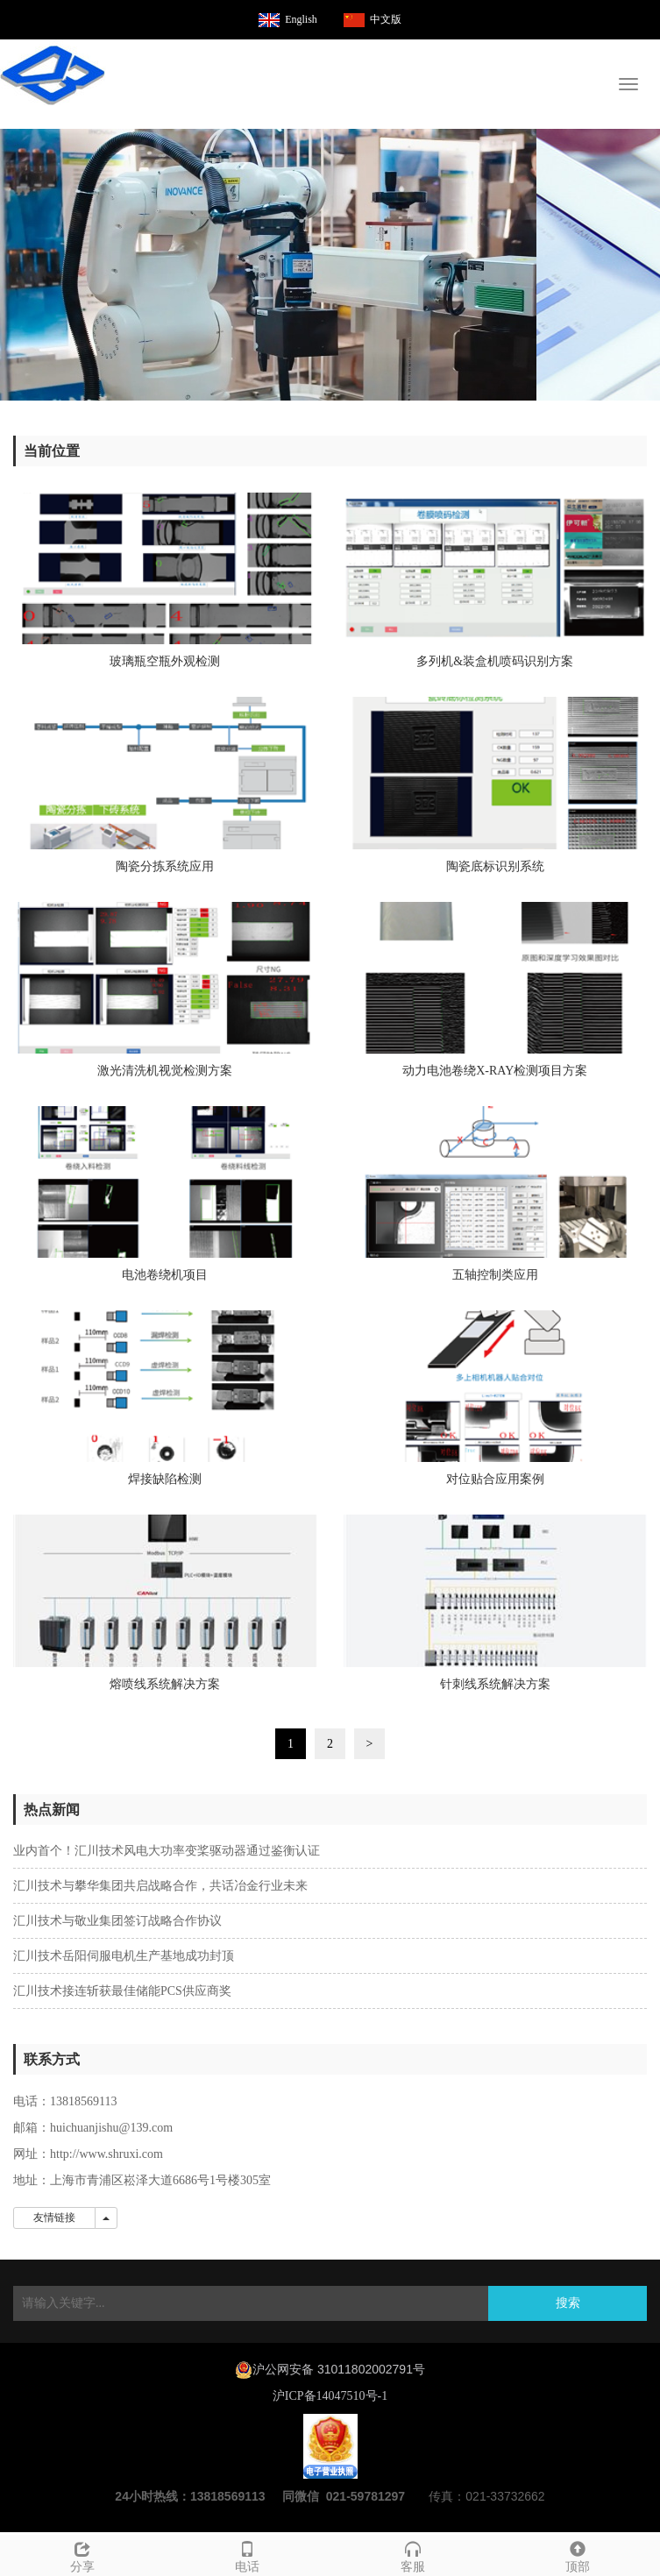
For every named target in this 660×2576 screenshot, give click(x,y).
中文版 (385, 19)
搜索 (568, 2303)
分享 (82, 2554)
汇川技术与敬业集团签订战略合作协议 (117, 1920)
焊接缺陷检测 (165, 1479)
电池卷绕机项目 (165, 1274)
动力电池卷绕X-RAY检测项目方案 (494, 1070)
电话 (247, 2554)
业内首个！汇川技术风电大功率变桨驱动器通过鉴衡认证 (166, 1850)
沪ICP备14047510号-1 (330, 2395)
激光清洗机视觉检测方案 (164, 1070)
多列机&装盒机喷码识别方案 (494, 661)
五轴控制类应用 (495, 1274)
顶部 (577, 2554)
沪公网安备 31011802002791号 (338, 2369)
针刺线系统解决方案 (495, 1684)
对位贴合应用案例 (495, 1479)
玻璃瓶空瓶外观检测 (165, 661)
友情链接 (54, 2217)
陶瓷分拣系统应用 (165, 866)
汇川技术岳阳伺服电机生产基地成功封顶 (123, 1955)
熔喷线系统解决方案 (165, 1684)
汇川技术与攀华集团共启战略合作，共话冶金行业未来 (160, 1885)
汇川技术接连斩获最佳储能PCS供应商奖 (122, 1991)
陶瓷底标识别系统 (495, 866)
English (301, 19)
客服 (412, 2554)
